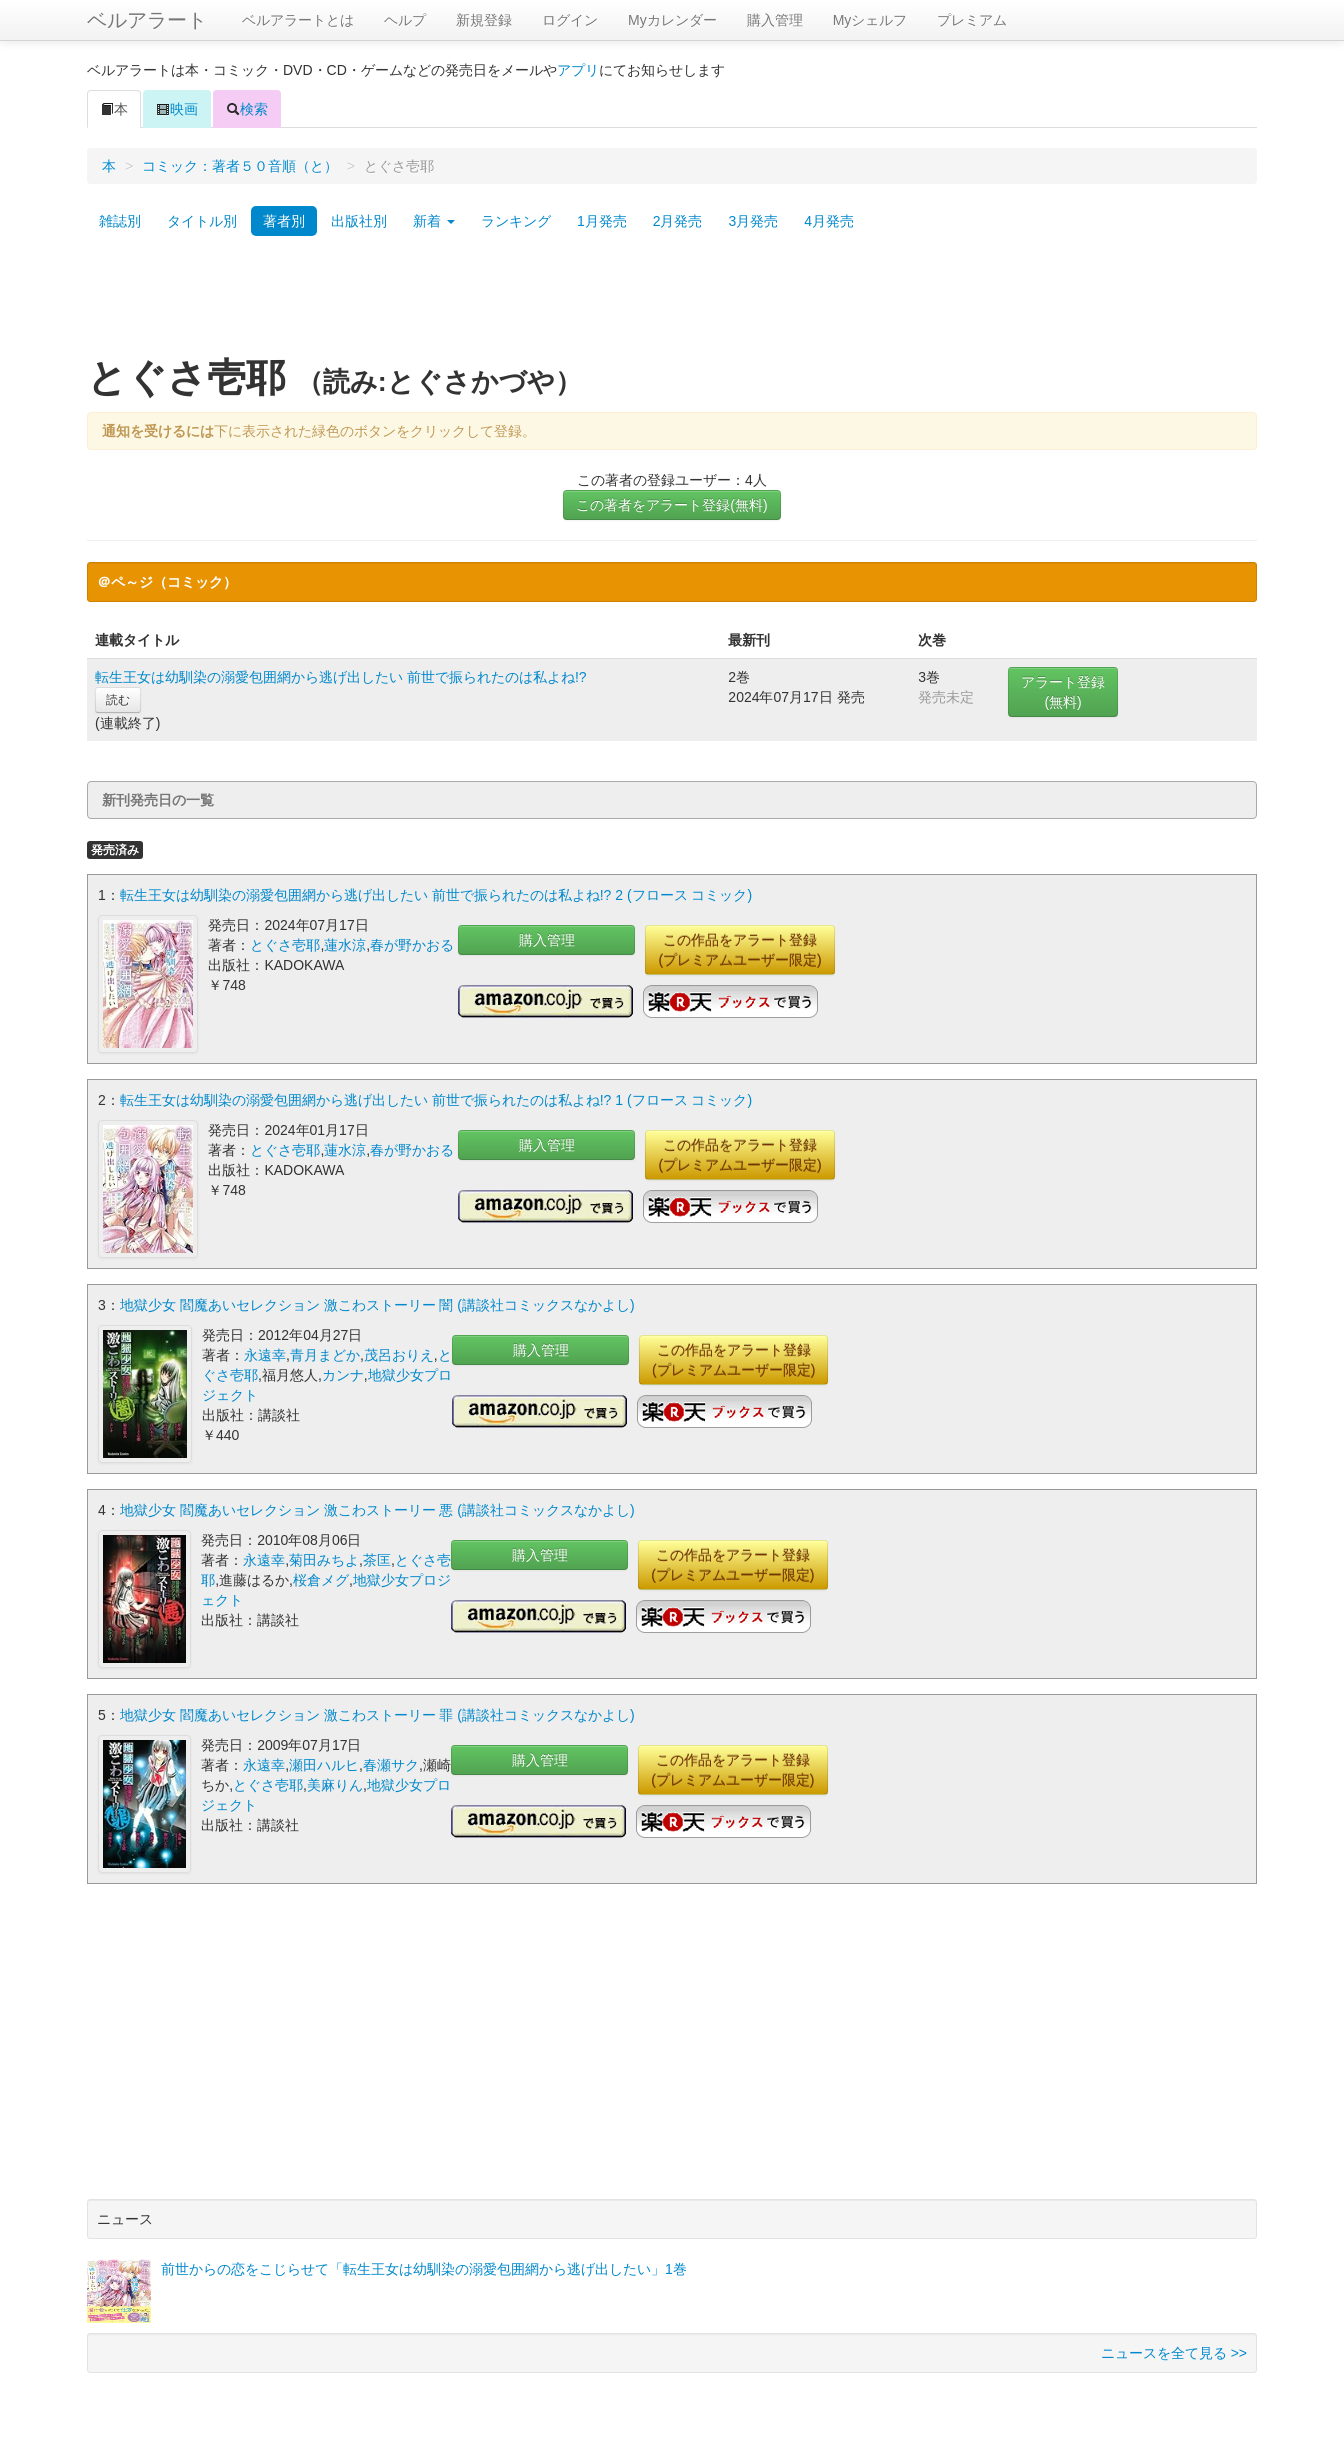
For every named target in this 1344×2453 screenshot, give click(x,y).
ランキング (516, 221)
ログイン (570, 20)
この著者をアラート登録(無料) (671, 505)
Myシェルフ (870, 20)
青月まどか (325, 1355)
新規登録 (484, 20)
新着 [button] (434, 221)
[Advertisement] (672, 303)
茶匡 (377, 1560)
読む (118, 700)
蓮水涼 (345, 945)
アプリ (578, 70)
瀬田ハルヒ (324, 1765)
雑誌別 (120, 221)
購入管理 (775, 20)
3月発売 (753, 221)
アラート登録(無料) (1063, 692)
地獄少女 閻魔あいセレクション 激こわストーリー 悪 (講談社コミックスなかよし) (377, 1510)
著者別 (284, 221)
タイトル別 (202, 221)
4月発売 (829, 221)
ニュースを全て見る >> (1174, 2353)
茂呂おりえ (399, 1355)
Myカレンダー (672, 20)
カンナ (343, 1375)
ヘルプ (405, 20)
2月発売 (678, 221)
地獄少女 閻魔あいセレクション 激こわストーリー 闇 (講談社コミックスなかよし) (377, 1305)
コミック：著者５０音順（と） (240, 166)
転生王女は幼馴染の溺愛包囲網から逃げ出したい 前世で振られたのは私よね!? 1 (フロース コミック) (436, 1100)
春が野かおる (412, 945)
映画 (177, 109)
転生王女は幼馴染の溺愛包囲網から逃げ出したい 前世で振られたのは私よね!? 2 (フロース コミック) (436, 895)
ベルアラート (147, 20)
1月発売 (602, 221)
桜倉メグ (321, 1580)
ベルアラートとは (298, 20)
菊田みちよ (324, 1560)
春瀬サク (391, 1765)
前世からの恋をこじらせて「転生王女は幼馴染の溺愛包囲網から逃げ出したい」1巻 (424, 2269)
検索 (247, 109)
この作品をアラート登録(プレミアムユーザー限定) (739, 950)
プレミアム (972, 20)
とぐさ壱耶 (285, 945)
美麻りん (335, 1785)
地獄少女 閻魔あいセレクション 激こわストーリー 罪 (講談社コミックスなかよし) (377, 1715)
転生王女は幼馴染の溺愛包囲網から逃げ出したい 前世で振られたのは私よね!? (341, 677)
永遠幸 (265, 1355)
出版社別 (359, 221)
